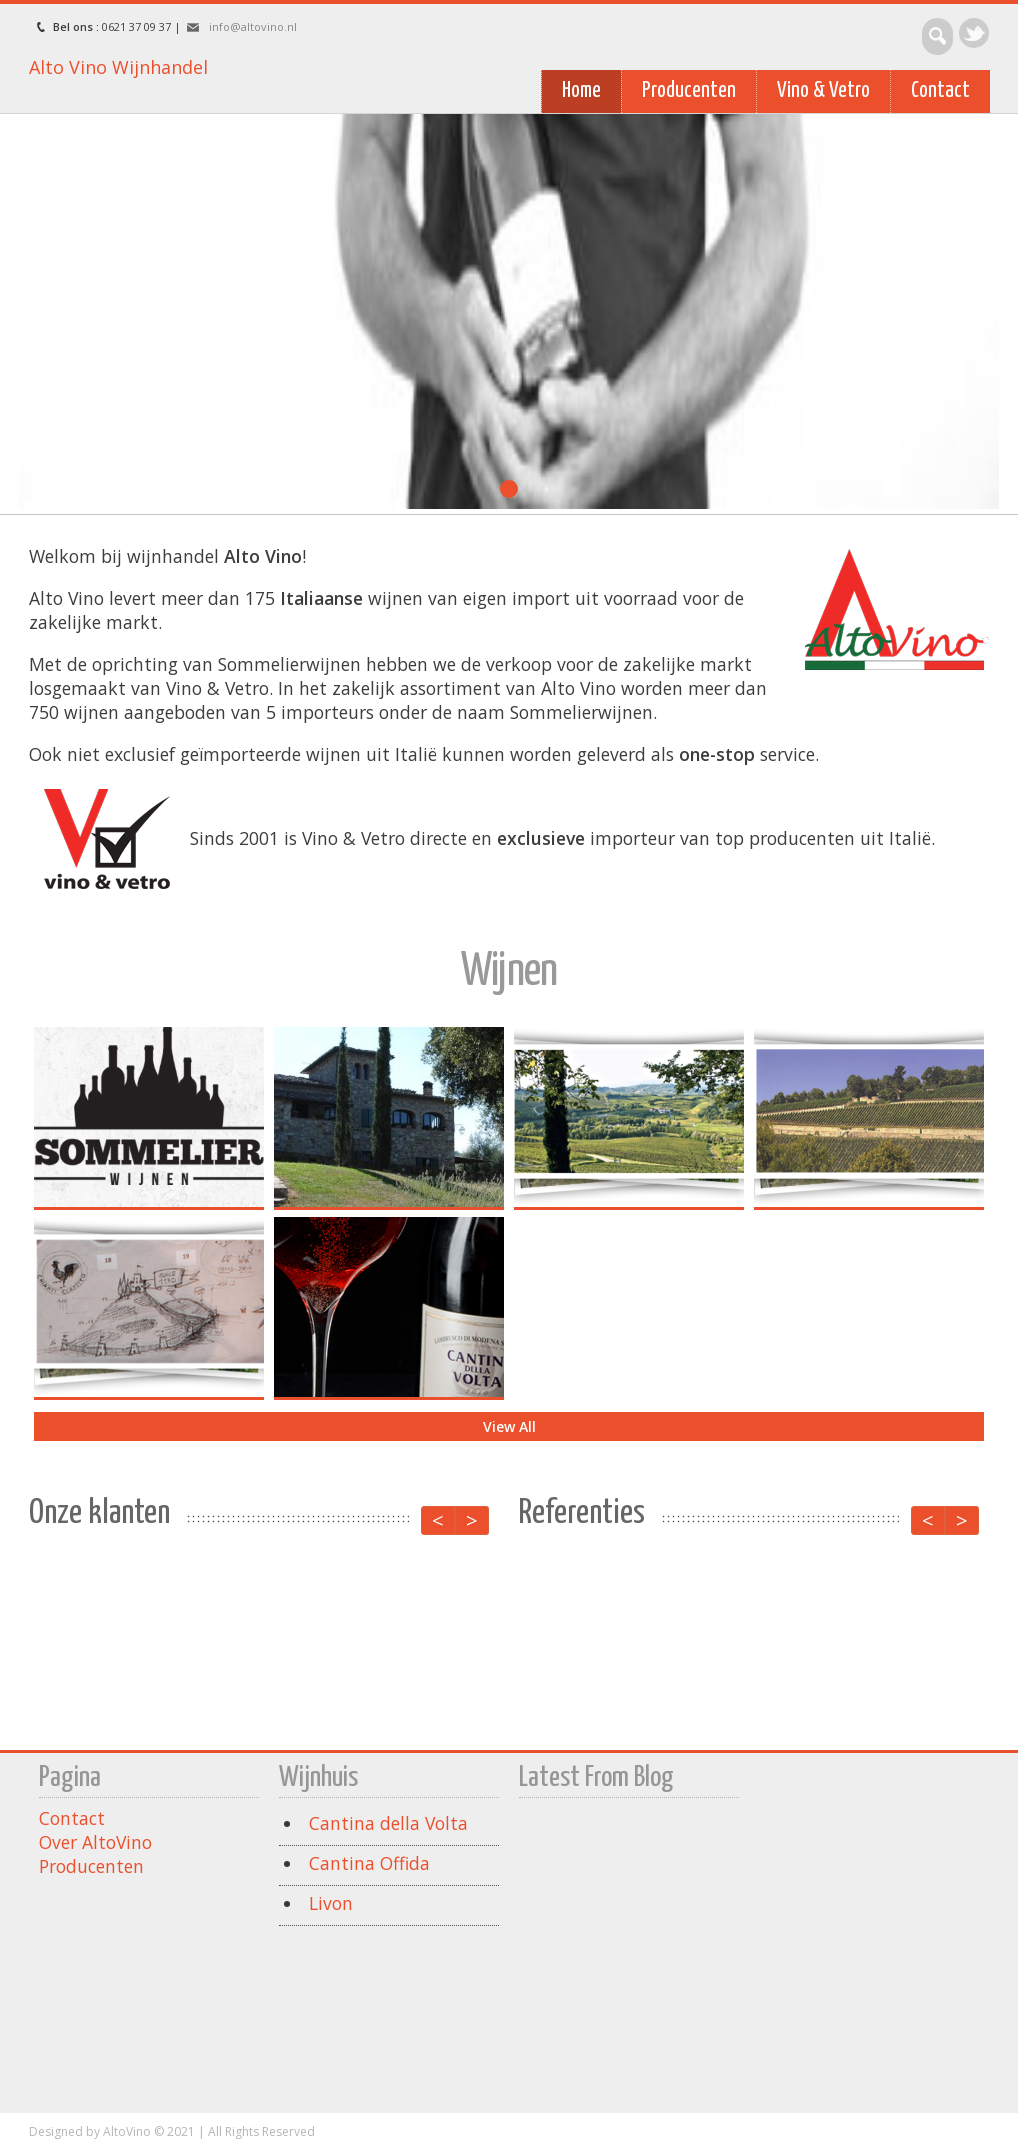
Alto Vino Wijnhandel (118, 67)
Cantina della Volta (388, 1823)
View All (509, 1426)
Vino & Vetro (823, 91)
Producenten (689, 91)
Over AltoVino (95, 1842)
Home (581, 91)
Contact (940, 91)
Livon (331, 1903)
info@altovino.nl (253, 26)
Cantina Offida (369, 1863)
